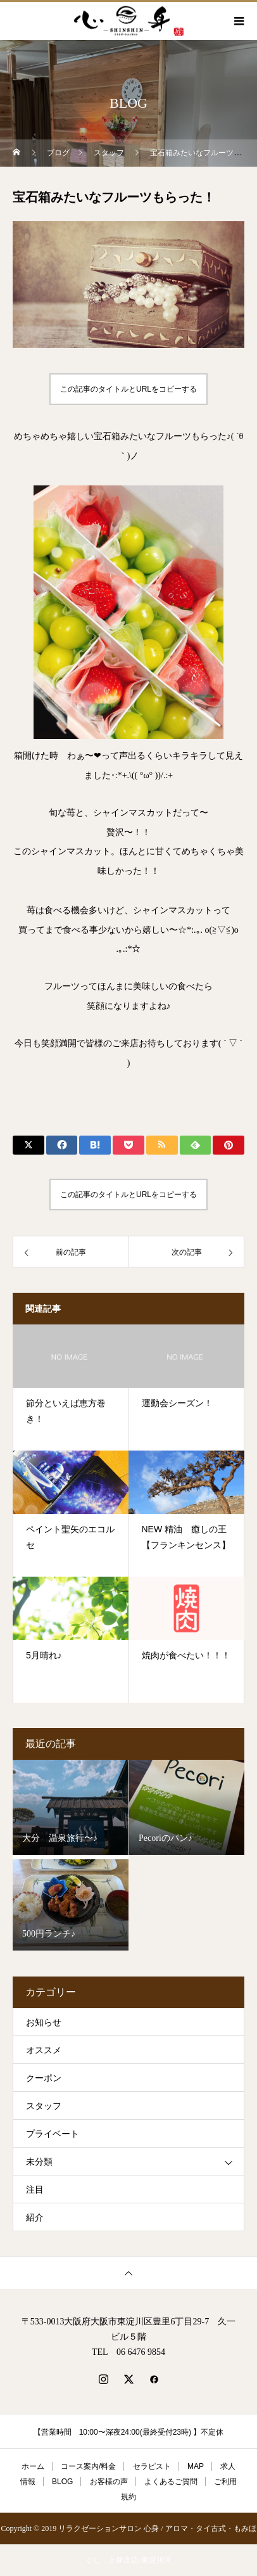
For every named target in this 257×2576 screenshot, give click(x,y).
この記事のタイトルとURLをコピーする (128, 389)
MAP (195, 2466)
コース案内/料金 (88, 2466)
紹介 (35, 2217)
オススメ (43, 2050)
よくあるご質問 (170, 2481)
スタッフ (43, 2106)
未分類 (39, 2162)
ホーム (33, 2466)
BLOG (62, 2481)
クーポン (43, 2078)
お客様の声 (109, 2481)
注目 (35, 2190)
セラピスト (152, 2466)
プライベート (52, 2134)
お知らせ (43, 2022)
